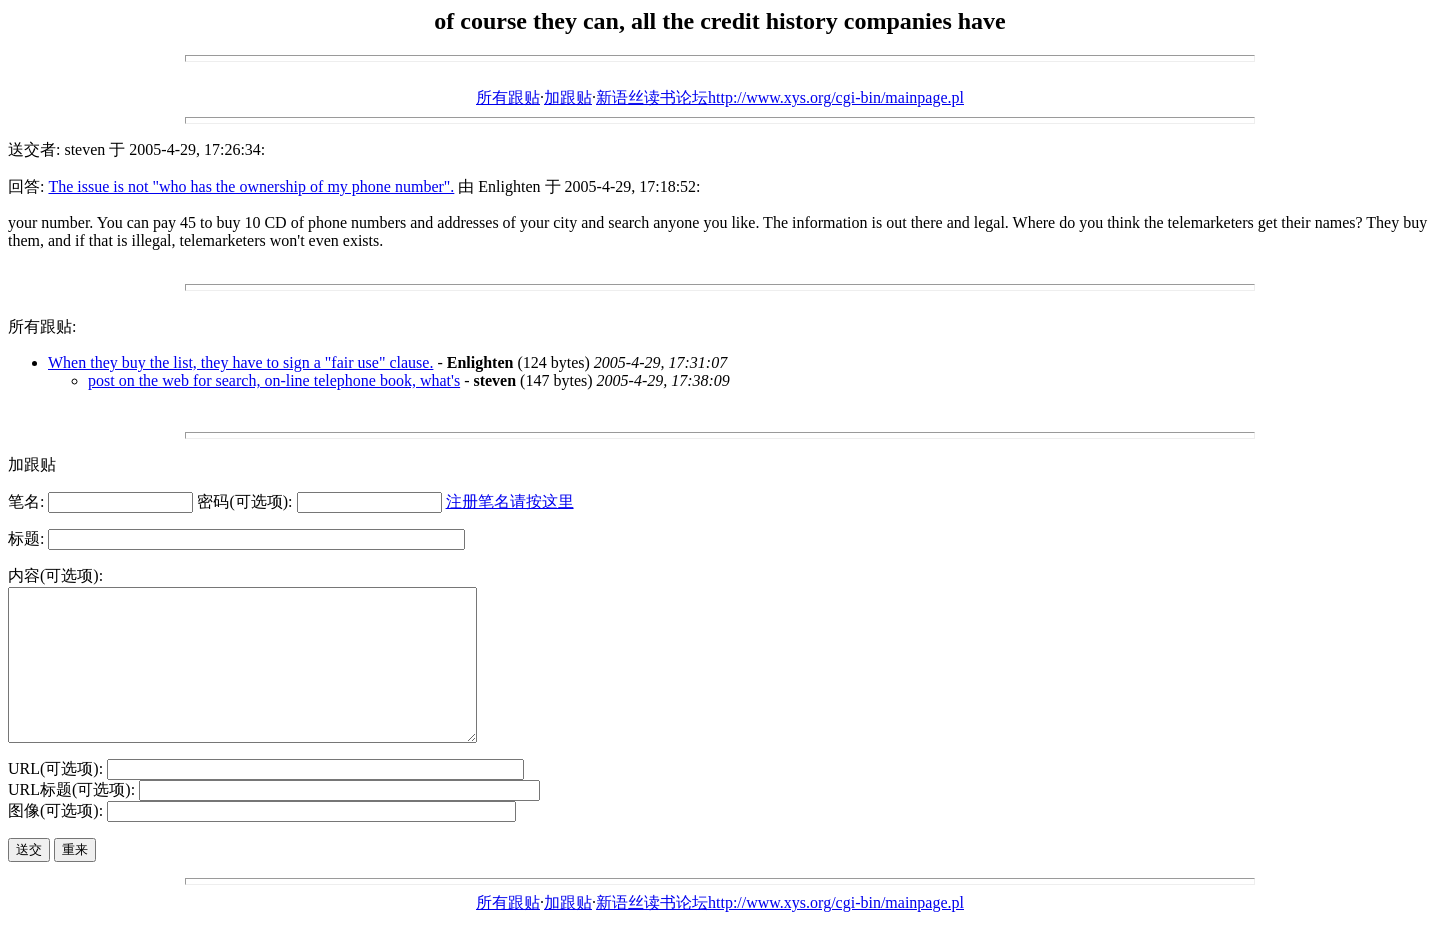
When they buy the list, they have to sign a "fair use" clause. (240, 362)
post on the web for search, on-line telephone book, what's (274, 380)
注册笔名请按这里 (510, 501)
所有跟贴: (42, 326)
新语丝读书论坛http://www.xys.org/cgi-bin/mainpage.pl (780, 97)
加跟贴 (568, 97)
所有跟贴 (508, 97)
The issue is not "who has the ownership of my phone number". (251, 186)
